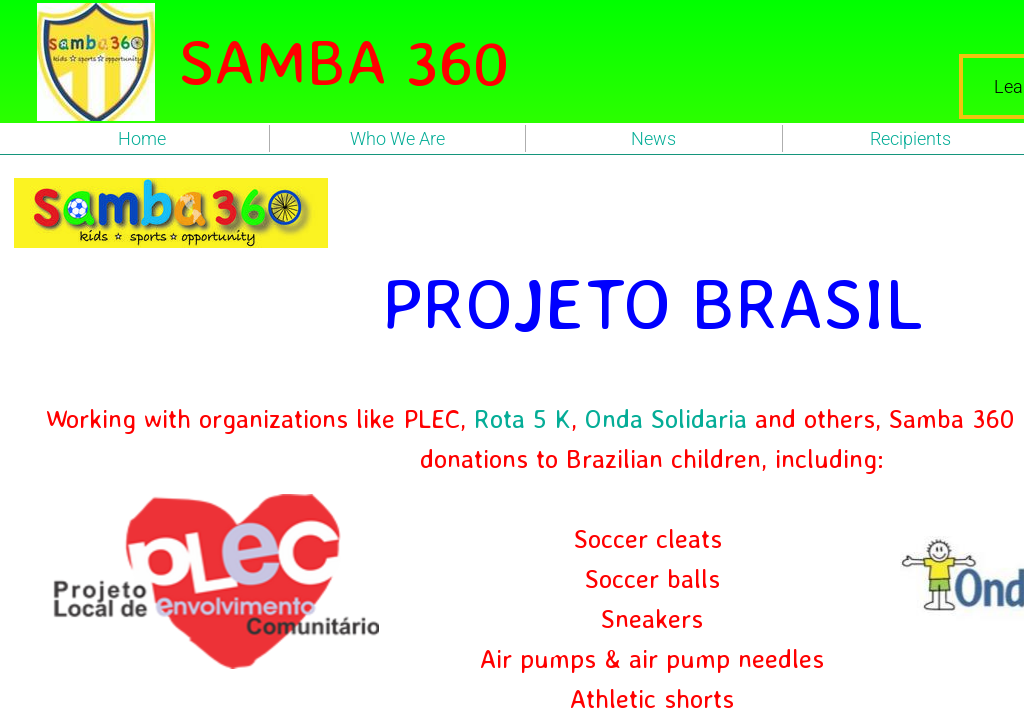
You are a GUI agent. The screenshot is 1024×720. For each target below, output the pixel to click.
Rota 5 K (522, 418)
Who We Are (397, 138)
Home (142, 138)
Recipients (910, 138)
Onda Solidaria (666, 418)
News (653, 138)
